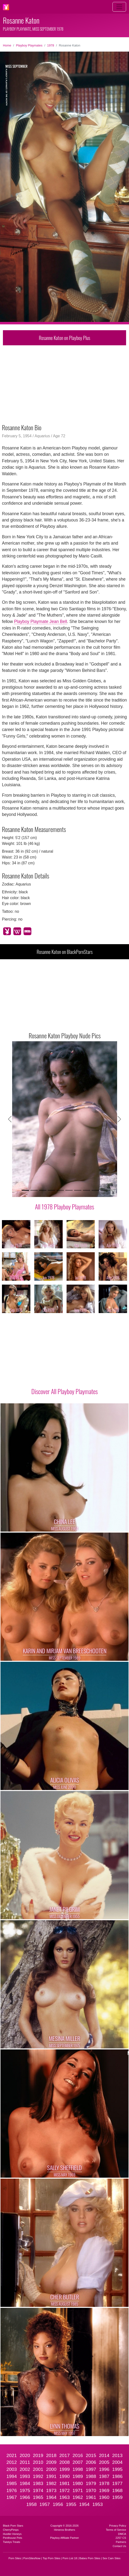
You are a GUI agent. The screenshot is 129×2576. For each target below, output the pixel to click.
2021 (12, 2455)
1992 (38, 2476)
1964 (51, 2497)
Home (7, 45)
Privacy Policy (117, 2525)
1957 (45, 2504)
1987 (104, 2476)
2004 (117, 2462)
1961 (91, 2497)
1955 (71, 2504)
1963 (64, 2497)
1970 (91, 2490)
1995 (117, 2469)
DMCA (122, 2533)
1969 (104, 2490)
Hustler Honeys (12, 2533)
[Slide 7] (77, 1190)
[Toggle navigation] (119, 7)
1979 (91, 2483)
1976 (12, 2490)
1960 (104, 2497)
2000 (51, 2469)
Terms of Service (116, 2529)
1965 (38, 2497)
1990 (64, 2476)
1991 (51, 2476)
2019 (38, 2455)
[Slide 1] (25, 1190)
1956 (58, 2504)
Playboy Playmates (29, 45)
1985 (12, 2483)
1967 (12, 2497)
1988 (91, 2476)
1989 (78, 2476)
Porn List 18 (70, 2558)
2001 (38, 2469)
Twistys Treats (11, 2541)
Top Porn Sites (51, 2558)
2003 (12, 2469)
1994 (12, 2476)
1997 (91, 2469)
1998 (78, 2469)
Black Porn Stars (13, 2525)
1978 (50, 45)
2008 (64, 2462)
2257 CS (120, 2537)
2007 (78, 2462)
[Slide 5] (60, 1190)
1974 (38, 2490)
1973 (51, 2490)
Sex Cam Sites (111, 2558)
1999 (64, 2469)
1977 (117, 2483)
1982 (51, 2483)
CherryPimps (11, 2529)
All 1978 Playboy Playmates (64, 1206)
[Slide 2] (34, 1190)
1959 (117, 2497)
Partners (121, 2541)
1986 (117, 2476)
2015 (91, 2455)
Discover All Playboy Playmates (64, 1391)
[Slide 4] (51, 1190)
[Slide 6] (69, 1190)
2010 (38, 2462)
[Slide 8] (86, 1190)
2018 (51, 2455)
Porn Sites (15, 2558)
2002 (25, 2469)
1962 (78, 2497)
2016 (78, 2455)
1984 (25, 2483)
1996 (104, 2469)
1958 (31, 2504)
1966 (25, 2497)
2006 (91, 2462)
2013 (117, 2455)
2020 (25, 2455)
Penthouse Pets (12, 2537)
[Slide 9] (95, 1190)
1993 (25, 2476)
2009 (51, 2462)
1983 (38, 2483)
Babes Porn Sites (89, 2558)
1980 (78, 2483)
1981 (64, 2483)
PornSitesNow (32, 2558)
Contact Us (119, 2546)
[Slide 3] (42, 1190)
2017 (64, 2455)
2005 (104, 2462)
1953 (97, 2504)
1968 (117, 2490)
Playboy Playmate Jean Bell (40, 621)
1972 (64, 2490)
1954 (84, 2504)
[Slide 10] (104, 1190)
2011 (25, 2462)
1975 (25, 2490)
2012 (12, 2462)
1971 (78, 2490)
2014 (104, 2455)
